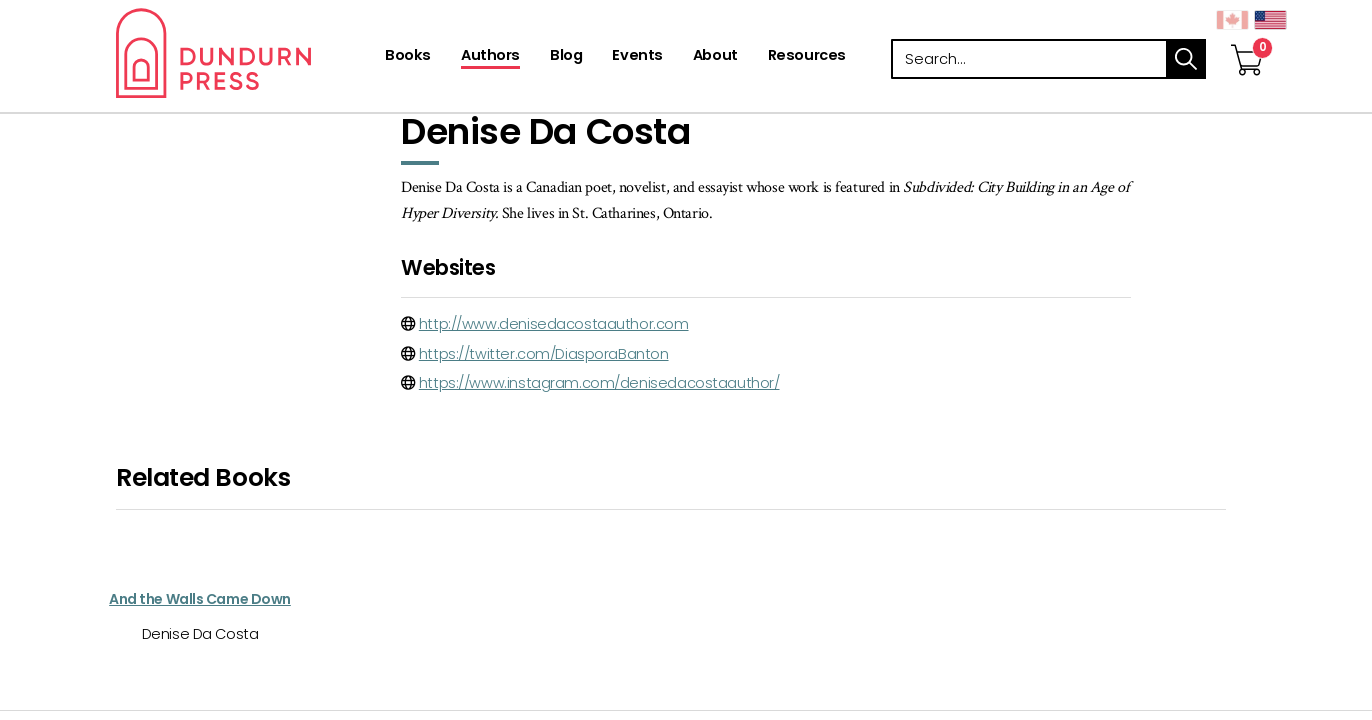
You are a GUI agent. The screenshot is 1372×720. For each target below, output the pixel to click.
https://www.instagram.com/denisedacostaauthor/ (599, 383)
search (1186, 59)
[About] (715, 57)
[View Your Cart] (1247, 39)
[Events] (637, 57)
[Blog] (566, 57)
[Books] (408, 57)
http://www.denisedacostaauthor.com (554, 324)
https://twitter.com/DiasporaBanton (544, 354)
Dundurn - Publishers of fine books (248, 53)
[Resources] (807, 57)
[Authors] (490, 57)
